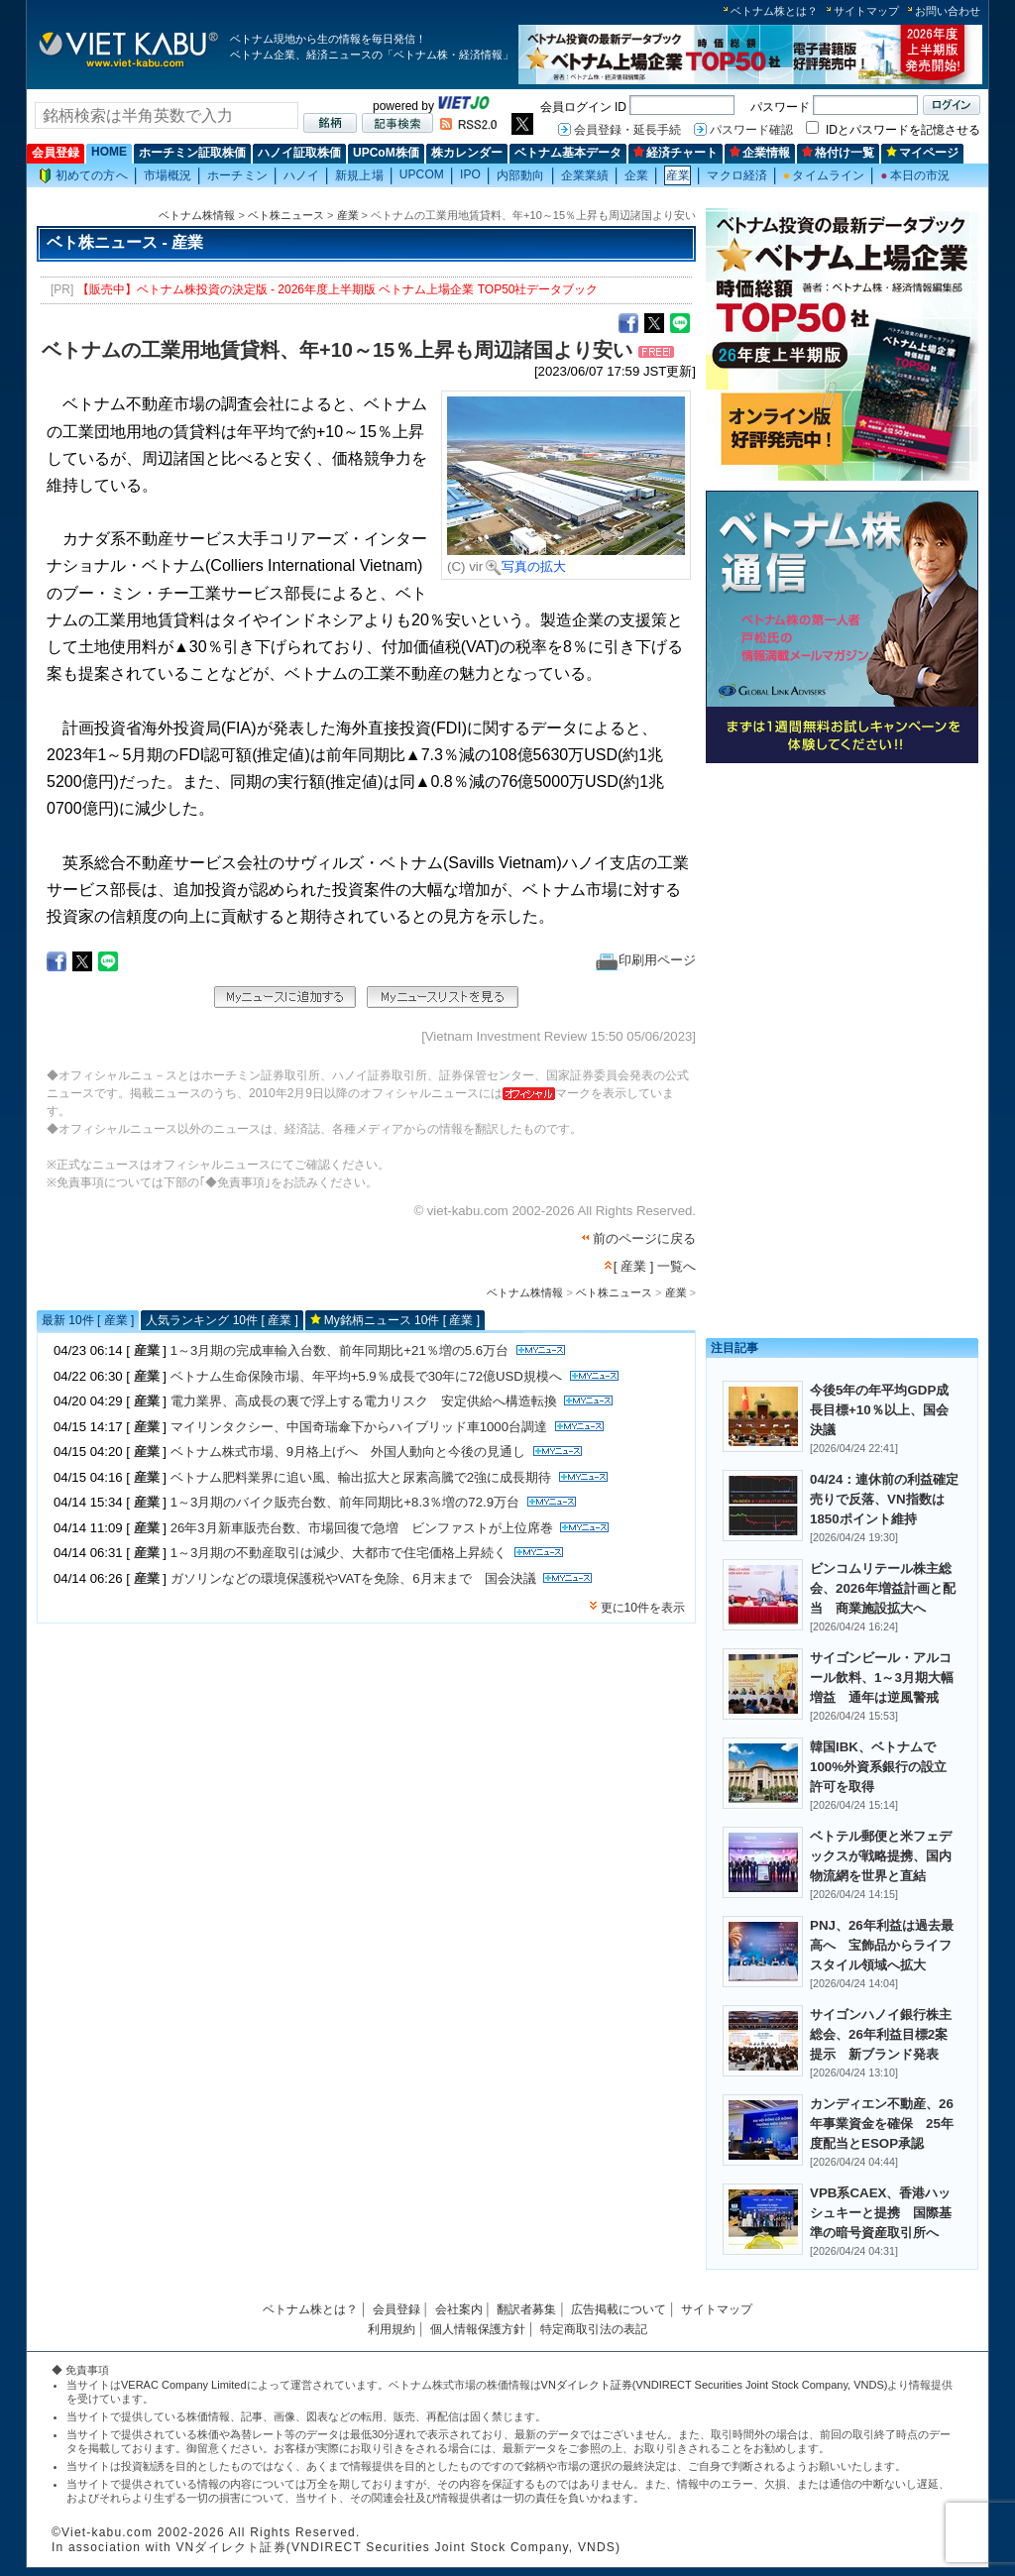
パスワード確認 (751, 130)
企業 (636, 175)
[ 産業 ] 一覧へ (655, 1266)
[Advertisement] (842, 909)
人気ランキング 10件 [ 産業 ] (221, 1320)
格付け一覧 (838, 153)
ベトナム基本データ (567, 153)
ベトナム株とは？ (774, 11)
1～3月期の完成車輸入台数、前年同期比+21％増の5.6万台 (339, 1350)
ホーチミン (237, 175)
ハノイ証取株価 (299, 153)
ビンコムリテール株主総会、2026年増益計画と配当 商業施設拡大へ (883, 1588)
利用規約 (391, 2329)
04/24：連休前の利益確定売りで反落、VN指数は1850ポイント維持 (884, 1499)
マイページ (922, 153)
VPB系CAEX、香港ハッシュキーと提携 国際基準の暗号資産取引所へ (881, 2212)
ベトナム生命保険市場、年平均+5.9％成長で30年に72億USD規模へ (366, 1376)
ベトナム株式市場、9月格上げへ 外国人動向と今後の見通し (347, 1451)
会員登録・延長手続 (627, 130)
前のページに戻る (644, 1238)
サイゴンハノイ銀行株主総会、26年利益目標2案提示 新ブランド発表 (881, 2034)
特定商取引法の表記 (593, 2329)
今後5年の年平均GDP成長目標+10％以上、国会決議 (879, 1410)
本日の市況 (915, 175)
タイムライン (823, 175)
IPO (470, 174)
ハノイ (301, 175)
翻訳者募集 (526, 2309)
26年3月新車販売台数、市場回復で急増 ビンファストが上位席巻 (361, 1527)
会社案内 (459, 2309)
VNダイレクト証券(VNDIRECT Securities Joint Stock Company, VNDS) (714, 2385)
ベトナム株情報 (197, 215)
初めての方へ (83, 175)
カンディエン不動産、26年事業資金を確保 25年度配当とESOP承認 (882, 2123)
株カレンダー (467, 153)
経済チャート (675, 153)
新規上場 (359, 175)
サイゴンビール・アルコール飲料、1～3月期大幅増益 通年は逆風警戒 (882, 1677)
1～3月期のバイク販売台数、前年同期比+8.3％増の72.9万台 (344, 1502)
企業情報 (760, 153)
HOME (109, 152)
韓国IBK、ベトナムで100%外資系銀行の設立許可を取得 (878, 1766)
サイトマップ (866, 11)
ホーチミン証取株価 (192, 153)
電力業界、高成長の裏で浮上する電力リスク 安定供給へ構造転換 (363, 1401)
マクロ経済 (737, 175)
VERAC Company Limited (184, 2385)
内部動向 (520, 175)
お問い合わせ (947, 11)
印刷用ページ (646, 959)
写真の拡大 (526, 566)
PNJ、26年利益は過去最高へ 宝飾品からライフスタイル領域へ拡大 (882, 1945)
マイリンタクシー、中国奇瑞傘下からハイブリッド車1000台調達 (358, 1426)
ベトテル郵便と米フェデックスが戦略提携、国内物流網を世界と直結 (881, 1856)
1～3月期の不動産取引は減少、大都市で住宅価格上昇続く (339, 1552)
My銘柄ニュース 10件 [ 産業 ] (402, 1320)
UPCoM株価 (386, 153)
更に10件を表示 (643, 1608)
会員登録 (55, 153)
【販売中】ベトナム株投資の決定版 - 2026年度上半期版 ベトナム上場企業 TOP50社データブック (338, 289)
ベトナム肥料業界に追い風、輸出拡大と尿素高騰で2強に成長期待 (360, 1477)
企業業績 (585, 175)
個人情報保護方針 (477, 2329)
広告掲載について (618, 2309)
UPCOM (421, 174)
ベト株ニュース (286, 215)
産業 (678, 175)
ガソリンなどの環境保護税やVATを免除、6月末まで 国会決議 (353, 1578)
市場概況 (167, 175)
